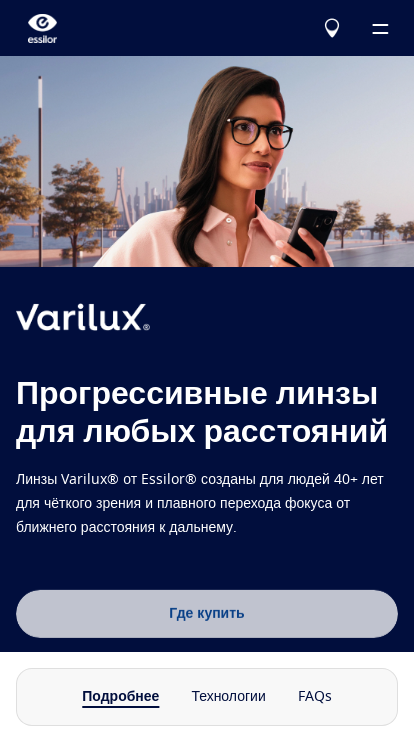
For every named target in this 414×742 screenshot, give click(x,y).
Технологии (228, 697)
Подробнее (120, 697)
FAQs (315, 697)
